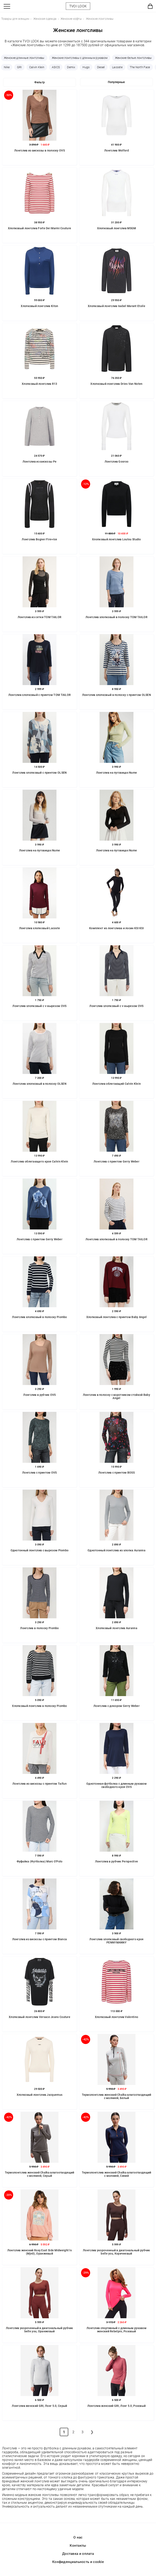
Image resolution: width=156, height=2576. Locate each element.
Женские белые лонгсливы (133, 57)
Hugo (86, 67)
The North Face (140, 67)
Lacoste (117, 67)
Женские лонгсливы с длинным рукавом (80, 57)
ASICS (56, 67)
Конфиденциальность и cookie (78, 2562)
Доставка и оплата (78, 2554)
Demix (71, 67)
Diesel (101, 67)
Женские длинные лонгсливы (24, 57)
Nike (7, 67)
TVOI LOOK (78, 6)
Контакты (78, 2545)
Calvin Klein (36, 67)
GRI (19, 67)
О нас (78, 2537)
